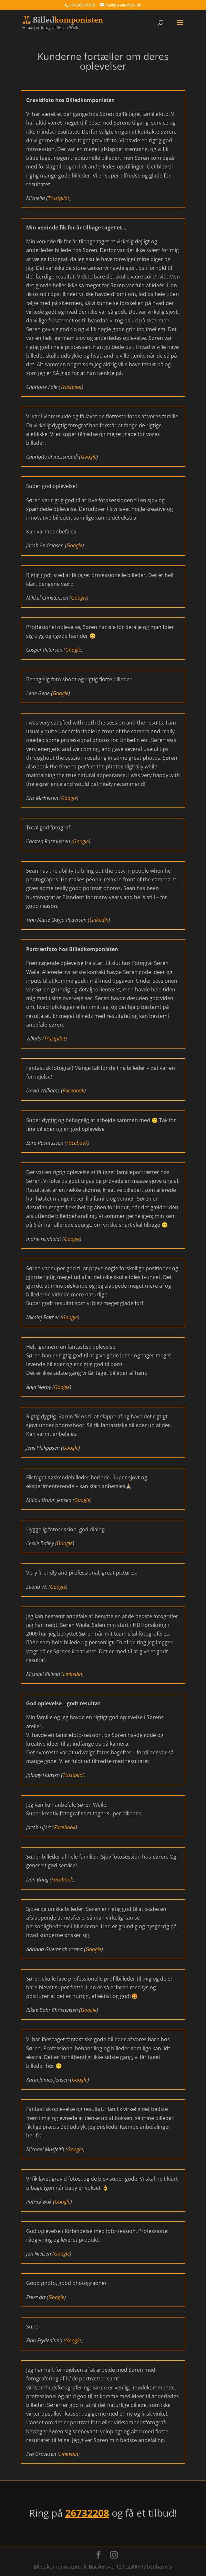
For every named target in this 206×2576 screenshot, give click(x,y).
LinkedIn (98, 919)
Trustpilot (58, 198)
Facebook (73, 1090)
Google (89, 456)
